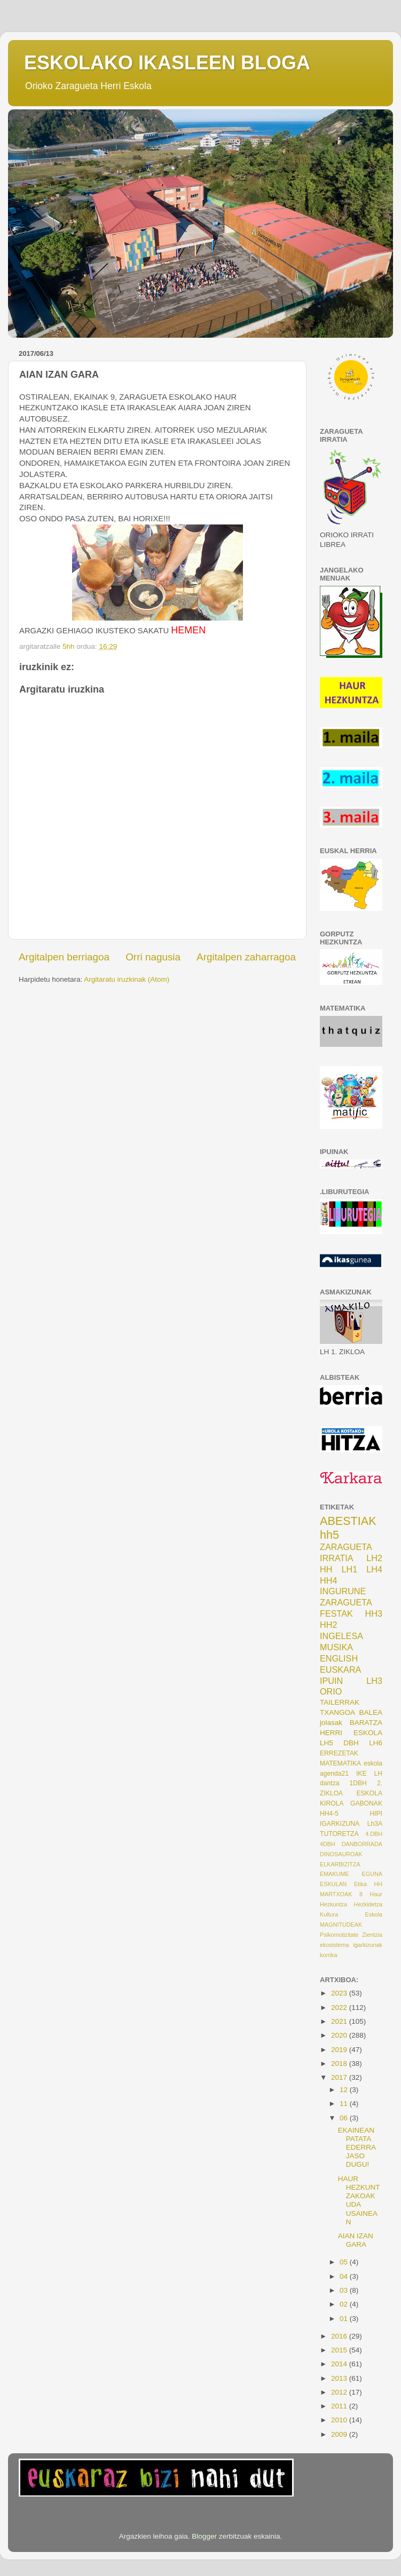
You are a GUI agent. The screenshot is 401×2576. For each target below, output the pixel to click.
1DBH (357, 1783)
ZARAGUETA (346, 1602)
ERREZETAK (339, 1753)
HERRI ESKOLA (351, 1733)
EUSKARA (340, 1669)
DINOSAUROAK (341, 1854)
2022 (340, 2007)
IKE (361, 1773)
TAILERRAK (339, 1702)
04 (345, 2276)
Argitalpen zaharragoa (246, 957)
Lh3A (374, 1823)
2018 (340, 2064)
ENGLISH (339, 1658)
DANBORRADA (362, 1844)
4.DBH (373, 1834)
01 (345, 2319)
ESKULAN (333, 1884)
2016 (340, 2336)
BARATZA (366, 1723)
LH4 (374, 1569)
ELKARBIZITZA (340, 1864)
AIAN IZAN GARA (355, 2240)
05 (345, 2262)
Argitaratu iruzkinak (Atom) (126, 979)
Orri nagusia (152, 957)
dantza (329, 1783)
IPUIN (331, 1680)
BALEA (370, 1712)
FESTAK (336, 1613)
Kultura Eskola (351, 1914)
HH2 (328, 1624)
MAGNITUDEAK (341, 1924)
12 (345, 2090)
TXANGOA (337, 1712)
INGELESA (341, 1636)
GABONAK (366, 1803)
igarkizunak (367, 1945)
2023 (340, 1993)
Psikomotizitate (339, 1934)
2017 (340, 2077)
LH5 (326, 1743)
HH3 (373, 1613)
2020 (340, 2035)
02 (345, 2304)
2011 (340, 2406)
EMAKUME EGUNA (351, 1874)
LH (378, 1773)
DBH (351, 1743)
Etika (360, 1884)
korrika (328, 1955)
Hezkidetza (368, 1904)
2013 (340, 2378)
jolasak (331, 1723)
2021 (340, 2021)
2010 (340, 2420)
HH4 (328, 1580)
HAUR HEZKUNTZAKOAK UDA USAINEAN (359, 2200)
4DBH (327, 1844)
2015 (340, 2350)
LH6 (375, 1743)
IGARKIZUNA (339, 1823)
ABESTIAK (348, 1521)
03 (345, 2290)
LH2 (374, 1558)
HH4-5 (329, 1813)
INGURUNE (343, 1591)
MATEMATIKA (340, 1763)
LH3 (374, 1680)
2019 (340, 2050)
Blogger (204, 2536)
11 (345, 2104)
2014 (340, 2364)
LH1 (350, 1569)
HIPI (375, 1813)
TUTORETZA (339, 1834)
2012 (340, 2392)
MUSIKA (336, 1647)
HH (326, 1569)
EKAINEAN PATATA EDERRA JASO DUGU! (357, 2147)
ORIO (331, 1691)
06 (345, 2118)
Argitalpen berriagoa (64, 957)
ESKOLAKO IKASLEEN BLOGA (167, 63)
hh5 (329, 1534)
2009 (340, 2434)
